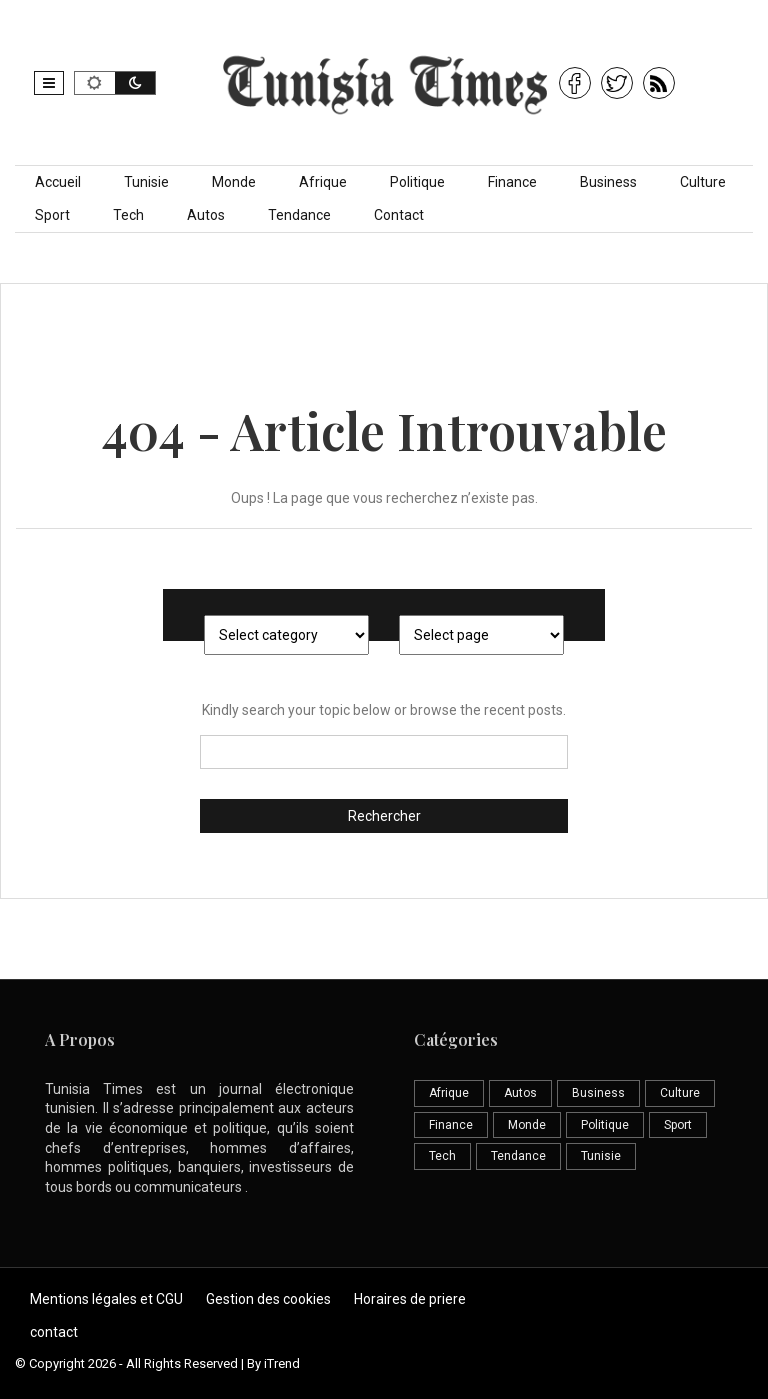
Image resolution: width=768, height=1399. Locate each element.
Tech (128, 215)
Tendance (299, 215)
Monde (234, 182)
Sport (52, 215)
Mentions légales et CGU (106, 1299)
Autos (206, 215)
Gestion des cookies (268, 1299)
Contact (399, 215)
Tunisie (146, 182)
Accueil (58, 182)
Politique (417, 182)
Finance (512, 182)
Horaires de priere (410, 1299)
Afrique (323, 182)
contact (54, 1332)
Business (608, 182)
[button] (49, 83)
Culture (703, 182)
